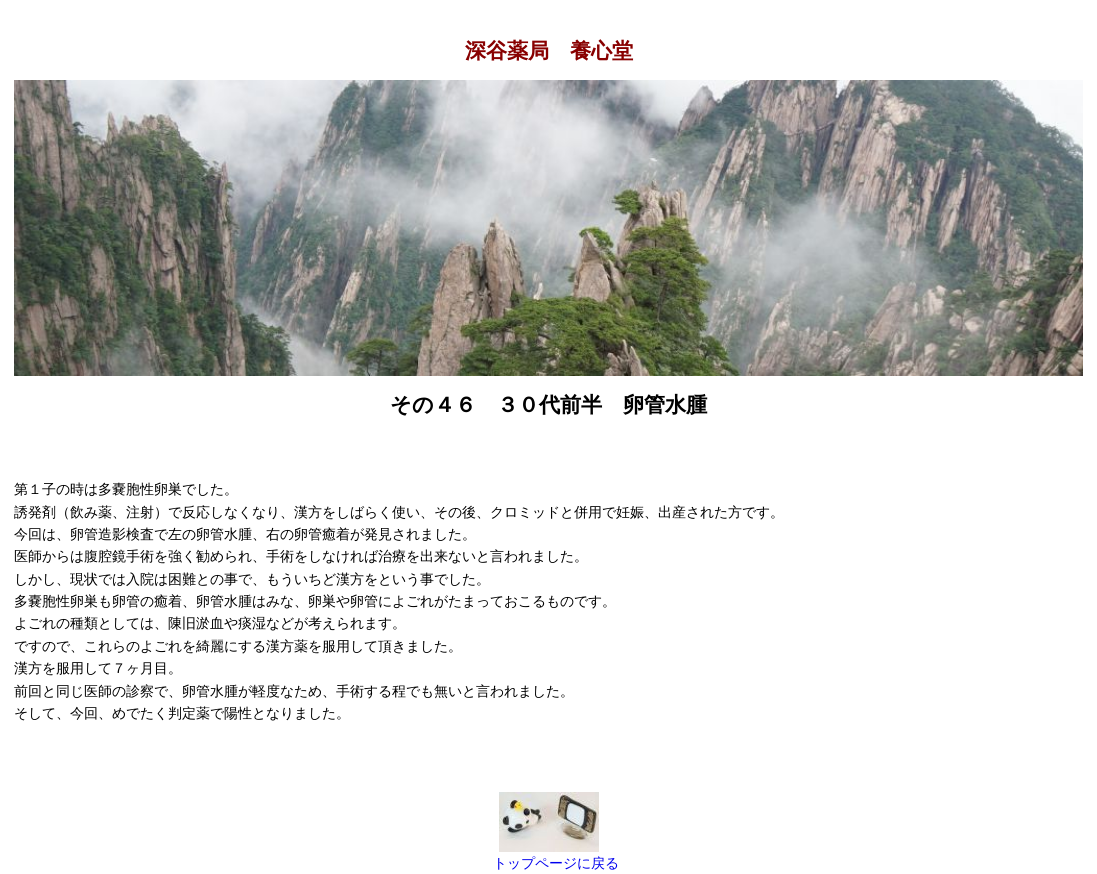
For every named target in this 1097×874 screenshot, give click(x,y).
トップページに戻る (556, 863)
